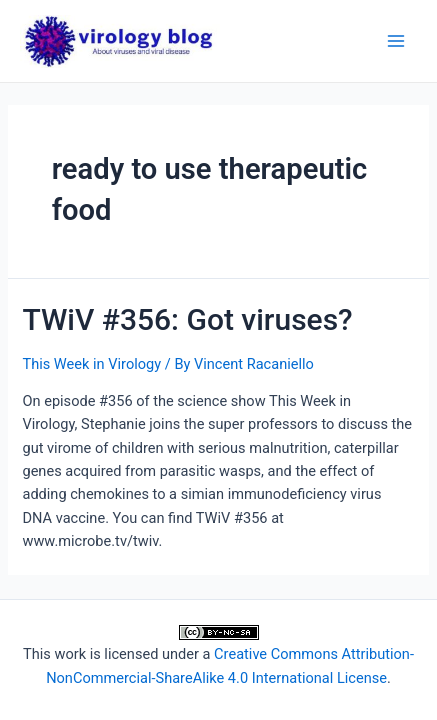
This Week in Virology (91, 364)
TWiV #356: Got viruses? (187, 319)
